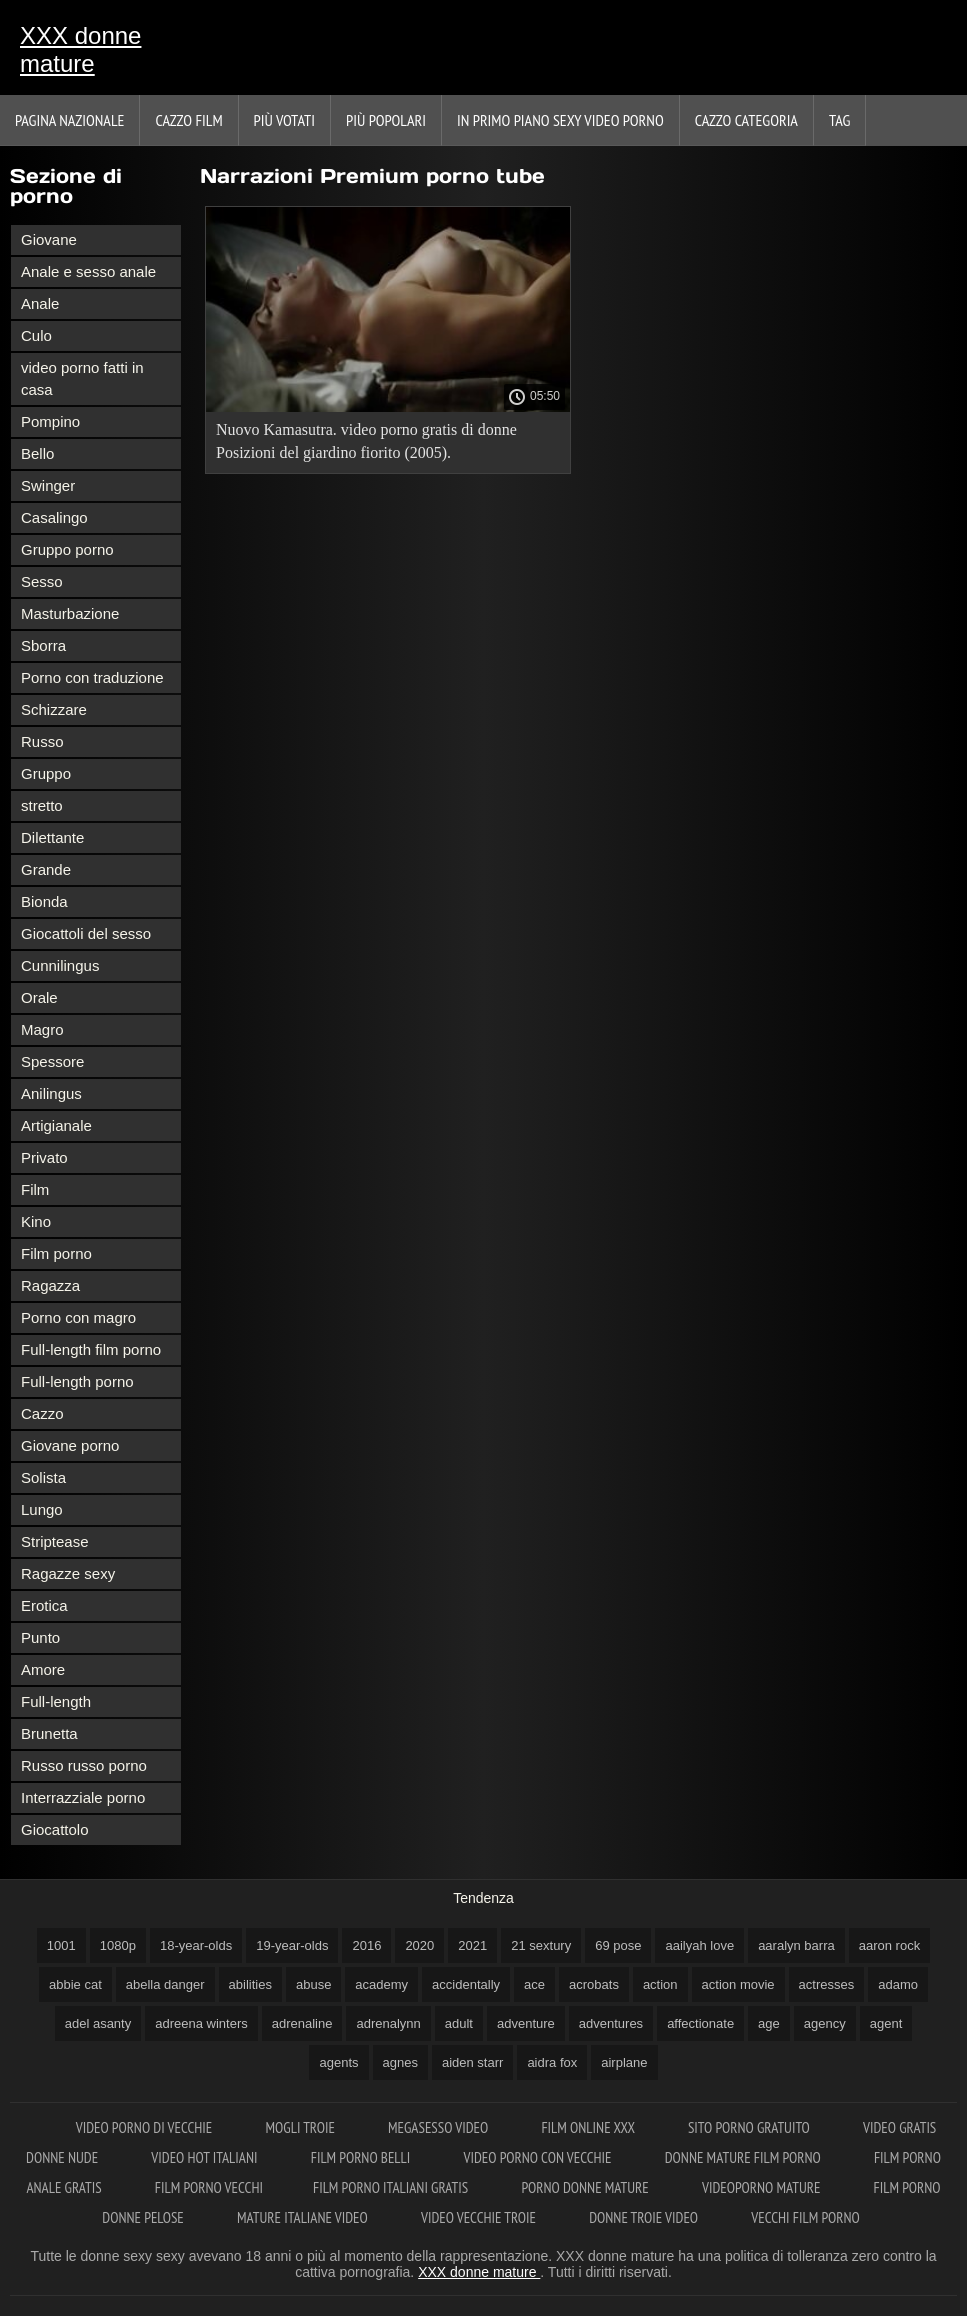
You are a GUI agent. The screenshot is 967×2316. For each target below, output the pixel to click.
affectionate (700, 2023)
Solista (43, 1477)
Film (35, 1189)
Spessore (52, 1061)
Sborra (43, 645)
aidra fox (552, 2062)
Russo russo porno (84, 1765)
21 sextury (541, 1945)
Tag (839, 120)
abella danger (165, 1984)
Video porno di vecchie (146, 2127)
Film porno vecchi (209, 2187)
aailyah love (699, 1945)
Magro (42, 1029)
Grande (46, 869)
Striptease (55, 1541)
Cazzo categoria (746, 120)
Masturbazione (70, 613)
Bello (37, 453)
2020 (419, 1945)
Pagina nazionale (69, 120)
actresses (827, 1984)
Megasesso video (439, 2127)
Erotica (44, 1605)
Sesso (42, 581)
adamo (898, 1984)
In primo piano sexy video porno (560, 120)
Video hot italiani (205, 2157)
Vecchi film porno (805, 2217)
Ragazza (50, 1285)
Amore (43, 1669)
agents (338, 2062)
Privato (44, 1157)
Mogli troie (301, 2127)
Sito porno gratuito (750, 2127)
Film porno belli (362, 2157)
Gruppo (46, 773)
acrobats (594, 1984)
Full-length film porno (91, 1349)
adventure (526, 2023)
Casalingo (54, 517)
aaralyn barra (796, 1945)
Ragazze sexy (68, 1573)
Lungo (42, 1509)
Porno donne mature (586, 2187)
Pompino (50, 421)
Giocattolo (55, 1829)
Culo (36, 335)
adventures (611, 2023)
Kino (36, 1221)
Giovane (49, 239)
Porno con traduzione (92, 677)
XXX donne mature (80, 49)
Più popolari (386, 120)
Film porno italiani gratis (392, 2187)
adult (459, 2023)
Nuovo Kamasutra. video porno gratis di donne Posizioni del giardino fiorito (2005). (366, 441)
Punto (40, 1637)
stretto (42, 805)
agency (825, 2023)
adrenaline (302, 2023)
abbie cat (75, 1984)
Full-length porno (77, 1381)
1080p (118, 1945)
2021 (472, 1945)
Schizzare (54, 709)
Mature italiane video (304, 2217)
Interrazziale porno (83, 1797)
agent (886, 2023)
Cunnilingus (60, 965)
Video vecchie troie (480, 2217)
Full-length (56, 1701)
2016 (366, 1945)
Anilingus (51, 1093)
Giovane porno (70, 1445)
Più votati (284, 120)
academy (381, 1984)
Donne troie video (645, 2217)
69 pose (618, 1945)
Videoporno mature (763, 2187)
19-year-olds (292, 1945)
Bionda (44, 901)
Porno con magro (78, 1317)
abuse (313, 1984)
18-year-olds (196, 1945)
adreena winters (201, 2023)
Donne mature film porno (744, 2157)
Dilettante (52, 837)
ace (534, 1984)
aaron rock (889, 1945)
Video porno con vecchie (538, 2157)
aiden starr (472, 2062)
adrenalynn (388, 2023)
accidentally (466, 1984)
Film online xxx (589, 2127)
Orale (39, 997)
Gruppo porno (67, 549)
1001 (61, 1945)
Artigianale (56, 1125)
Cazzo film (188, 120)
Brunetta (49, 1733)
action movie (738, 1984)
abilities (250, 1984)
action (660, 1984)
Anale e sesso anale (88, 271)
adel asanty (98, 2023)
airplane (624, 2062)
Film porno (56, 1253)
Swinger (48, 485)
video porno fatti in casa (82, 378)
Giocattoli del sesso (86, 933)
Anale (40, 303)
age (769, 2023)
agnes (400, 2062)
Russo (42, 741)
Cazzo (42, 1413)
